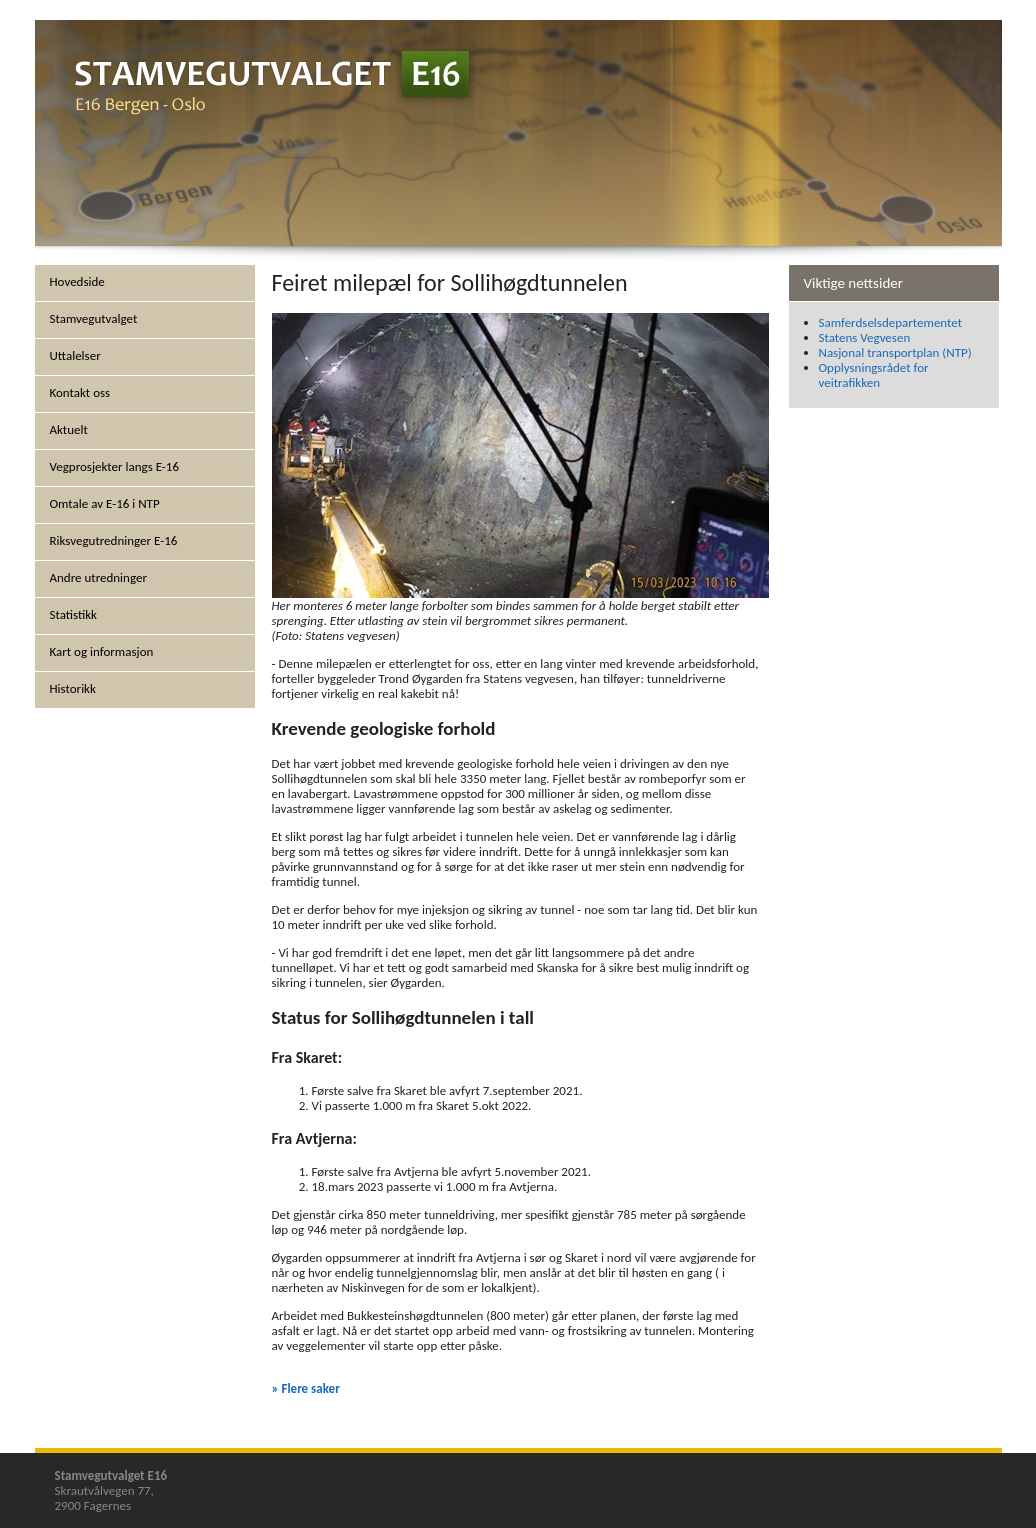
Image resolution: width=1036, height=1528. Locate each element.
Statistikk (74, 614)
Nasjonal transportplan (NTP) (895, 352)
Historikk (73, 688)
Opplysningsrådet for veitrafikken (874, 375)
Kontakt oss (80, 392)
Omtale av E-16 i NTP (105, 503)
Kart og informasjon (102, 651)
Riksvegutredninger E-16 (114, 540)
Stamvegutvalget (94, 318)
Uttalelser (75, 355)
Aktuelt (69, 429)
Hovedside (77, 281)
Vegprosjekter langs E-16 (115, 466)
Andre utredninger (98, 577)
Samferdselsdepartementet (891, 322)
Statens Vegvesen (865, 337)
